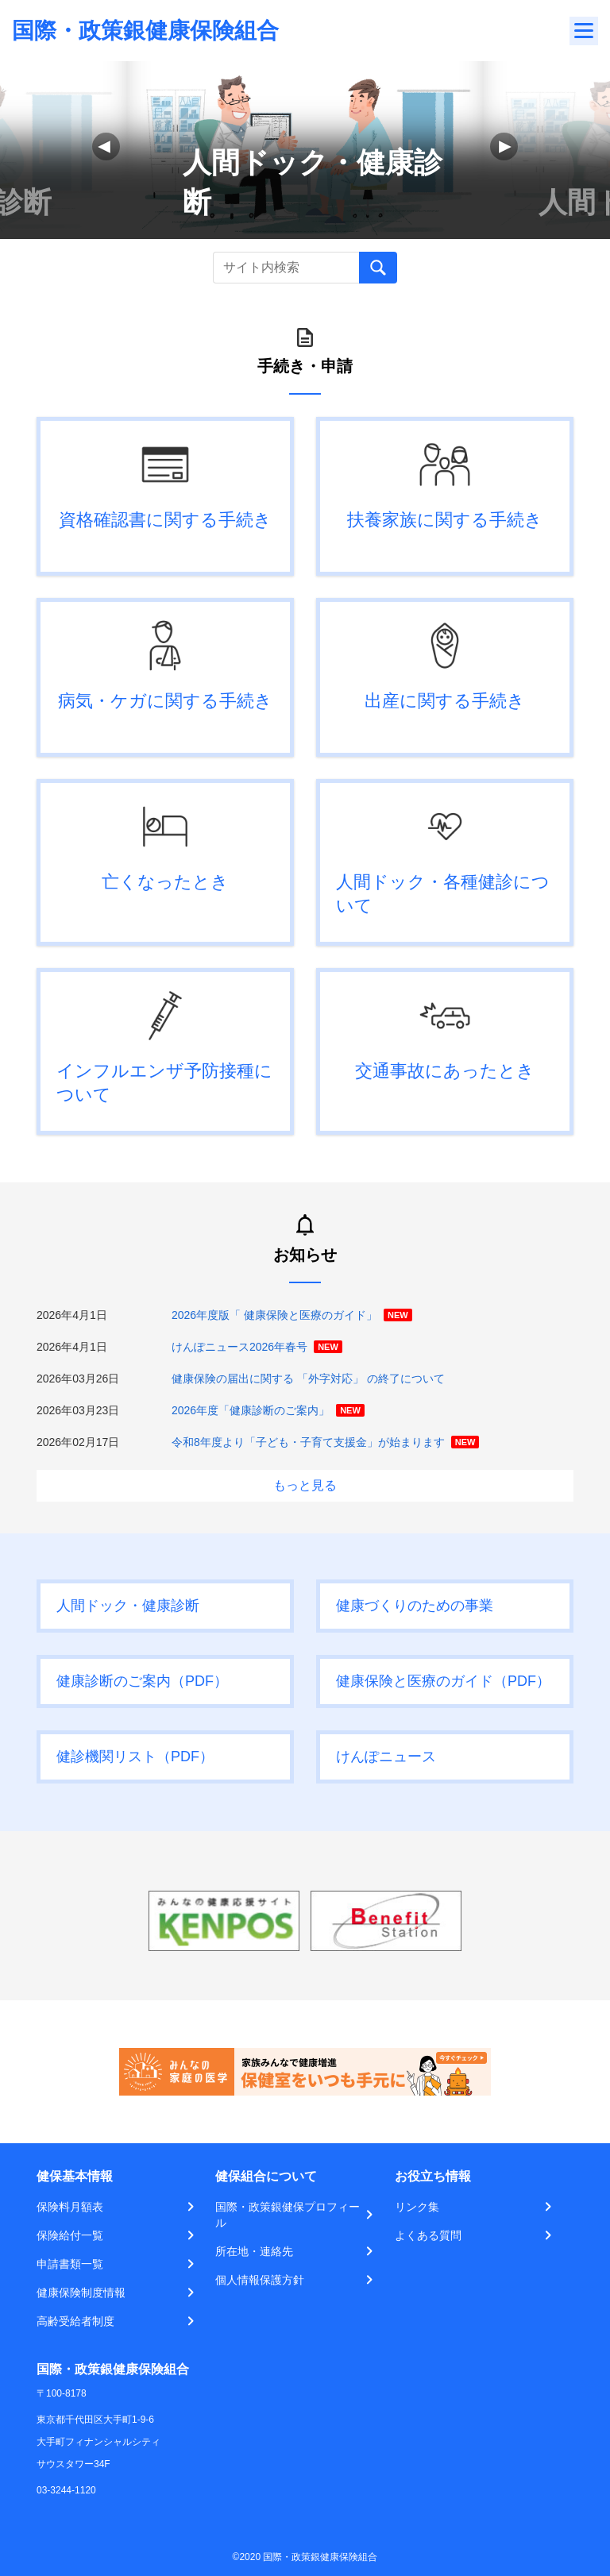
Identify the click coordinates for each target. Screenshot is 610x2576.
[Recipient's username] (286, 267)
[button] (504, 146)
